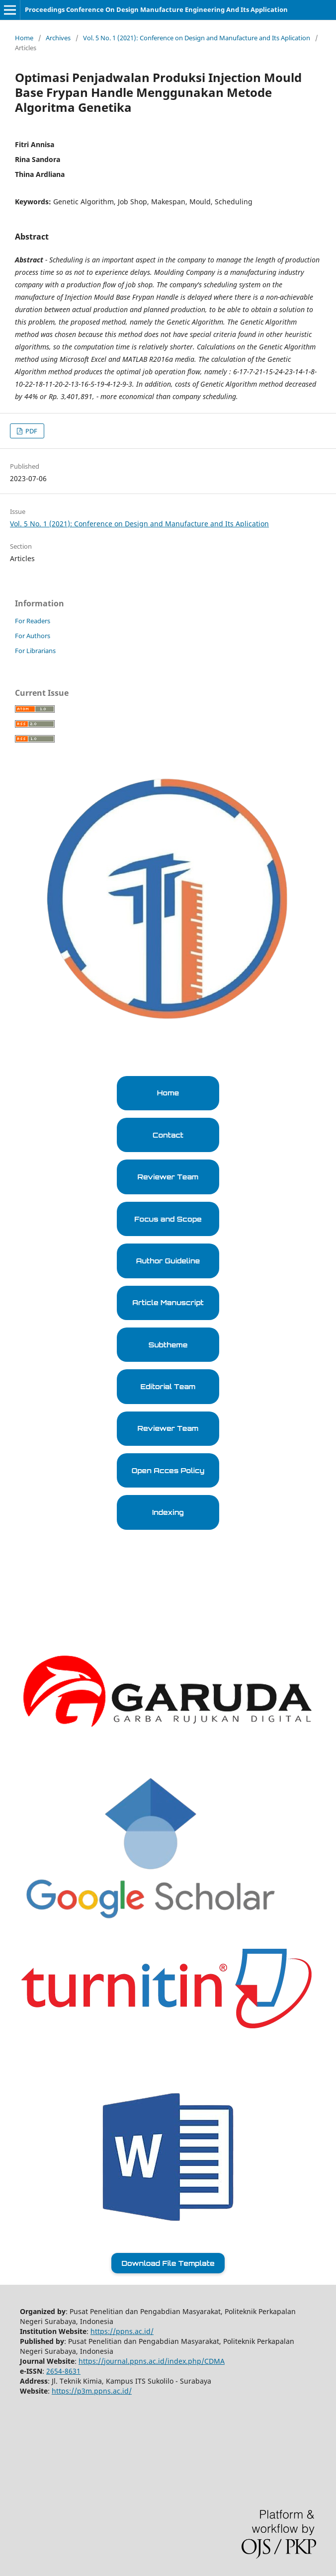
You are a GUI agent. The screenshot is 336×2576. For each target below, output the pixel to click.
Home (24, 37)
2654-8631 (63, 2371)
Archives (58, 37)
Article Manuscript (167, 1302)
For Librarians (35, 650)
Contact (168, 1135)
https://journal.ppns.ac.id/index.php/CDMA (152, 2361)
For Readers (32, 620)
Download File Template (167, 2263)
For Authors (32, 635)
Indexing (168, 1512)
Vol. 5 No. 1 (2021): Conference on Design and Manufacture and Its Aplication (196, 37)
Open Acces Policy (168, 1470)
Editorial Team (168, 1386)
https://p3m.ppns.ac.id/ (92, 2391)
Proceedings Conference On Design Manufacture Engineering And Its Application (156, 9)
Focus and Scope (167, 1219)
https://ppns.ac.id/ (122, 2331)
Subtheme (168, 1344)
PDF (30, 430)
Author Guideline (168, 1260)
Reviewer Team (167, 1176)
